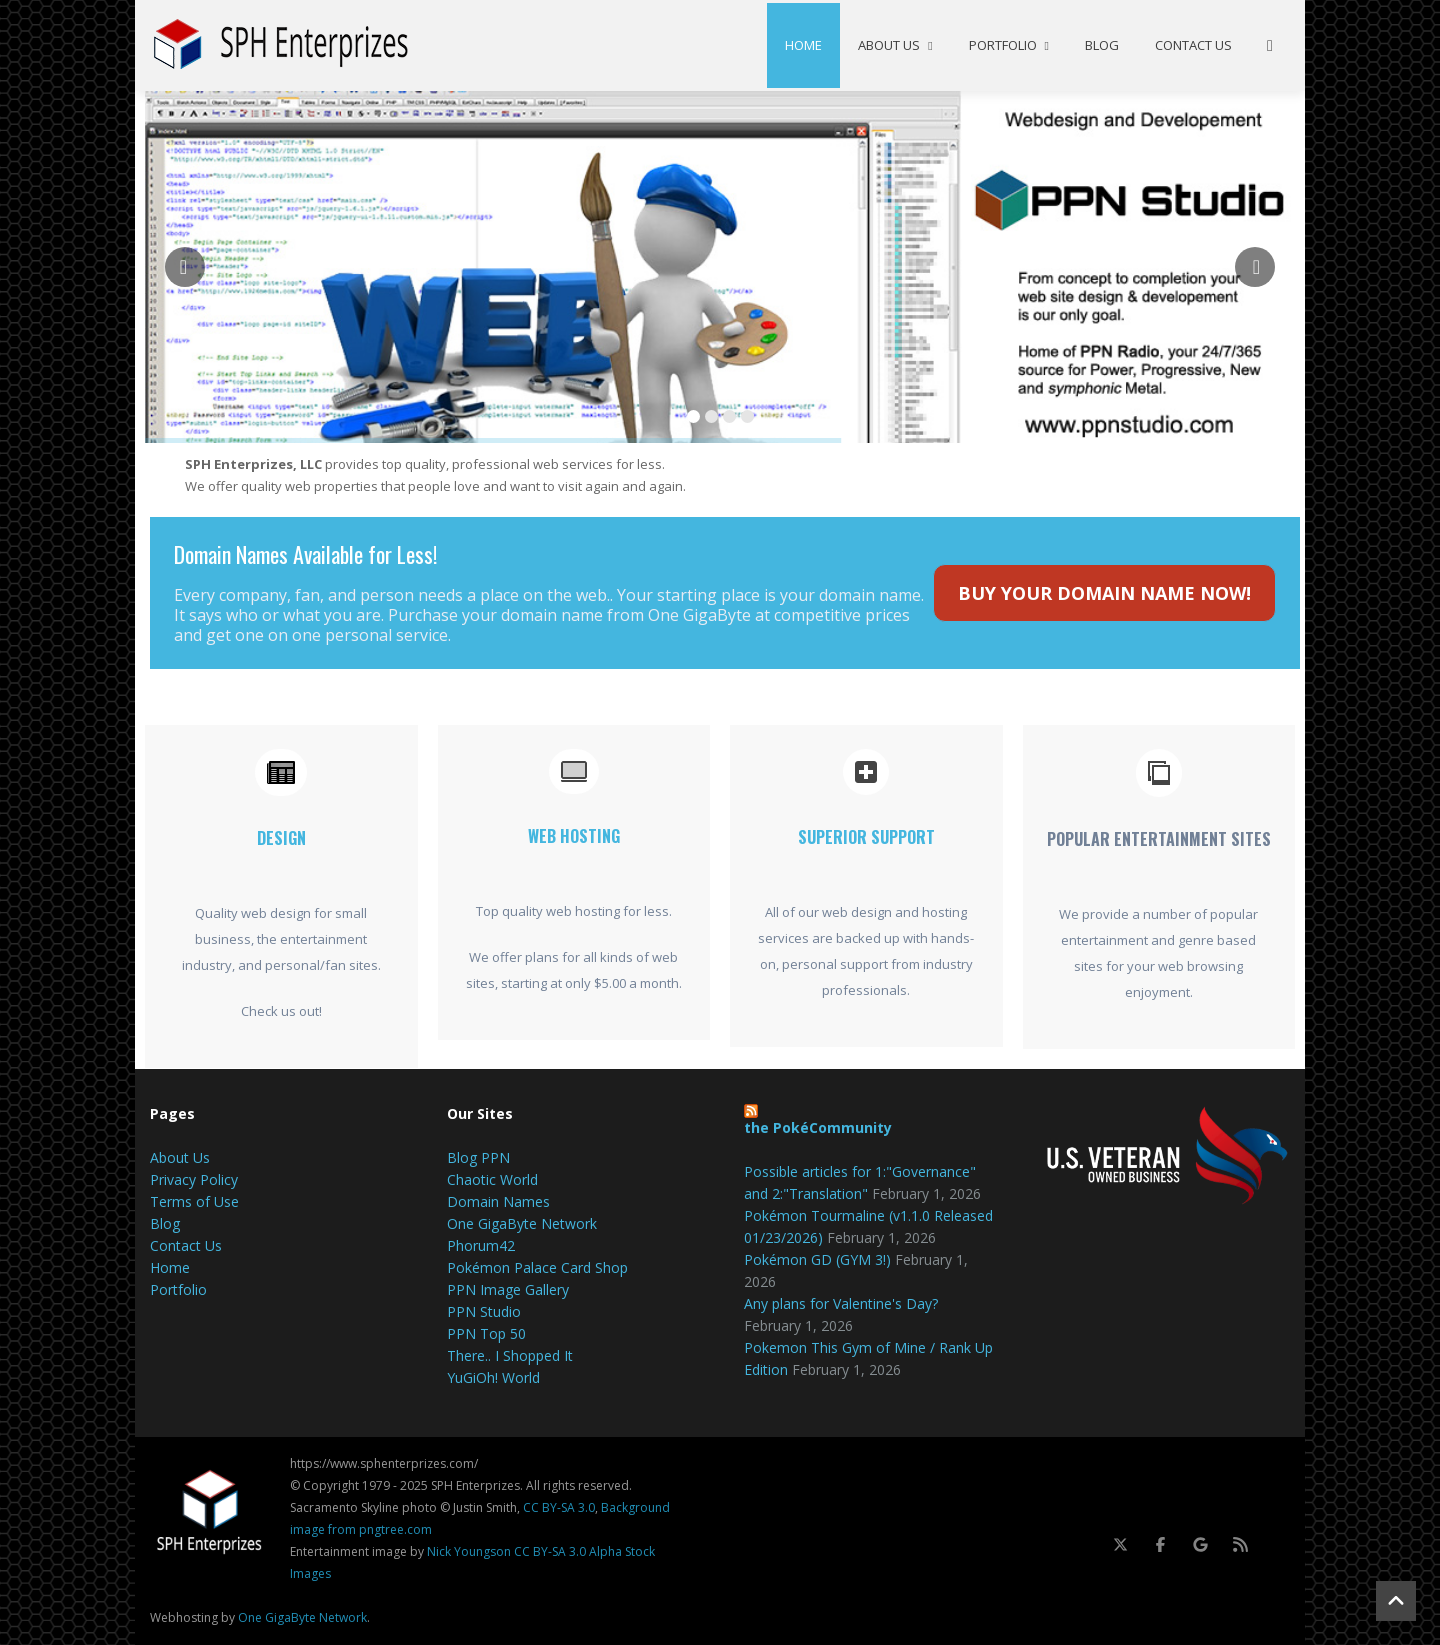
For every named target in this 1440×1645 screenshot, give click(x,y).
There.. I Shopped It (510, 1355)
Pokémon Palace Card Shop (537, 1267)
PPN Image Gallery (508, 1289)
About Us (895, 45)
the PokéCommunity (818, 1127)
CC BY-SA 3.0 (559, 1507)
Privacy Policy (194, 1179)
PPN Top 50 (486, 1333)
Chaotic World (492, 1179)
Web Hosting (574, 836)
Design (281, 838)
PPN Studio (484, 1311)
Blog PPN (478, 1157)
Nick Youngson (469, 1551)
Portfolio (1009, 45)
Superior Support (866, 837)
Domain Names (498, 1201)
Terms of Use (194, 1201)
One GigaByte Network (522, 1223)
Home (803, 45)
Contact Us (1193, 45)
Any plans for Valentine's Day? (841, 1303)
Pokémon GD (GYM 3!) (817, 1259)
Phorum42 (481, 1245)
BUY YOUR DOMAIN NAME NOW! (1104, 593)
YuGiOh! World (493, 1377)
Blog (1102, 45)
